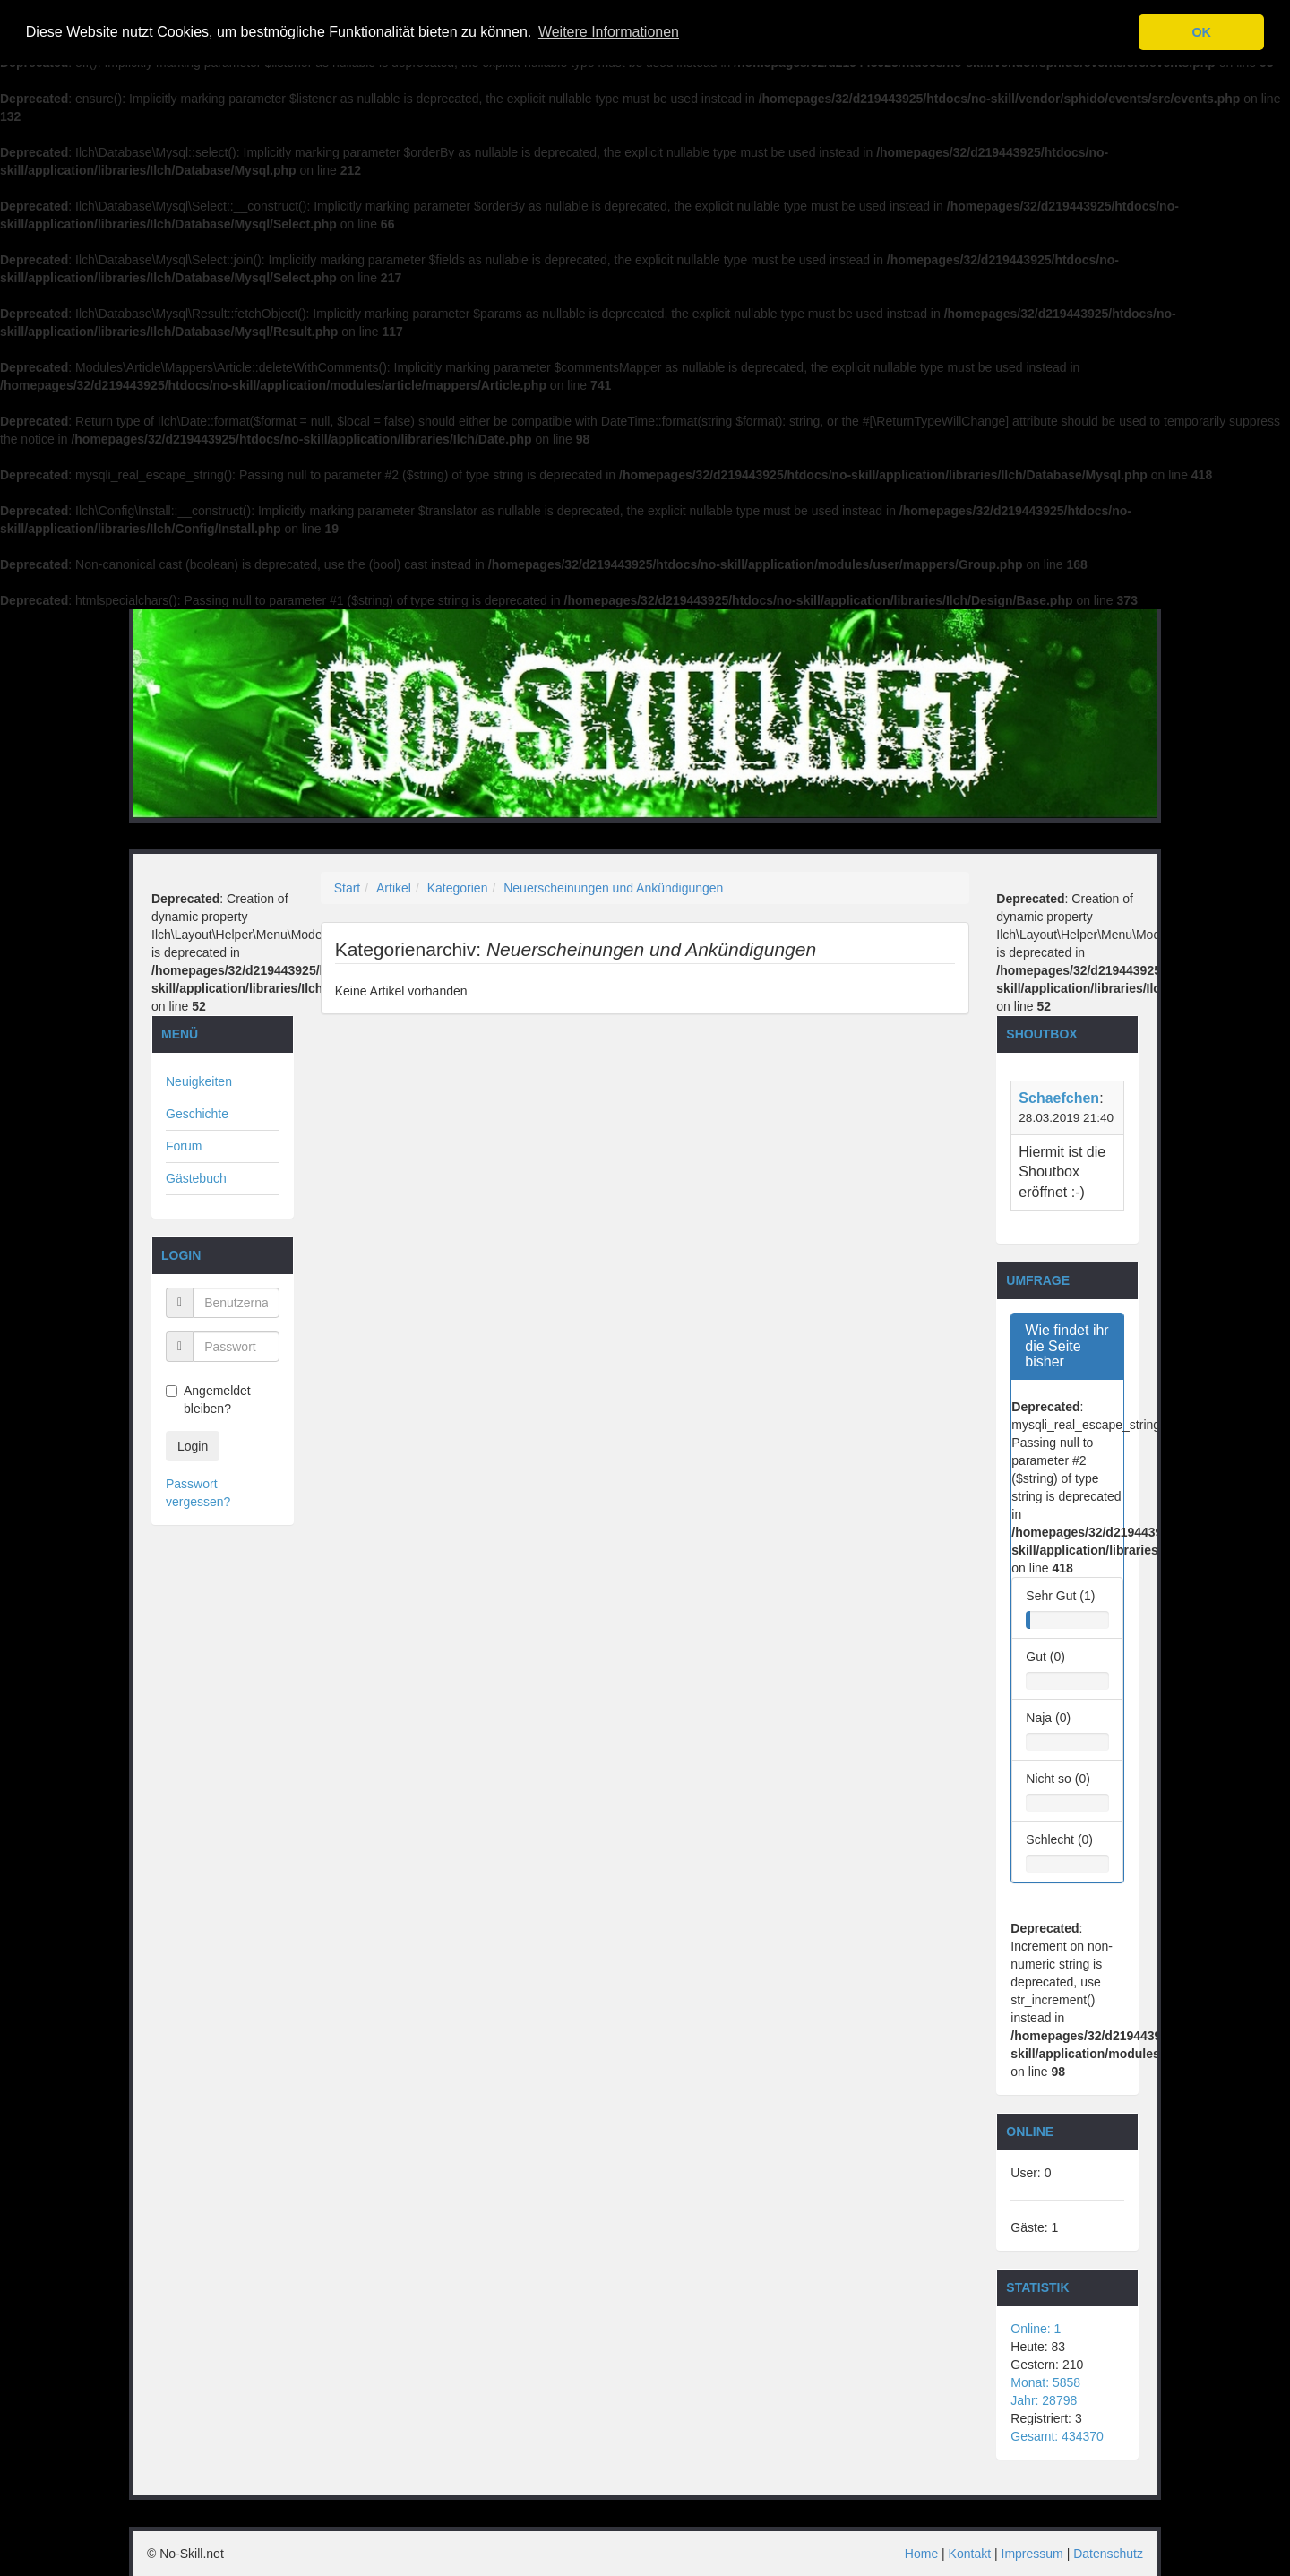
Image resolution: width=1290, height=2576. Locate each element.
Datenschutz (1108, 2553)
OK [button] (1201, 32)
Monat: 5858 (1045, 2382)
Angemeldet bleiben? (208, 1399)
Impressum (1032, 2553)
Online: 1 (1035, 2329)
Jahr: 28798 (1043, 2400)
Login (192, 1446)
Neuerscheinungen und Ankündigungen (613, 888)
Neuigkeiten (199, 1081)
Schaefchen (1059, 1098)
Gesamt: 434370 (1057, 2436)
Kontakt (970, 2553)
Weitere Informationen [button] (608, 31)
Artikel (393, 888)
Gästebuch (196, 1178)
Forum (184, 1146)
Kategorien (457, 888)
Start (347, 888)
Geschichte (197, 1114)
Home (921, 2553)
